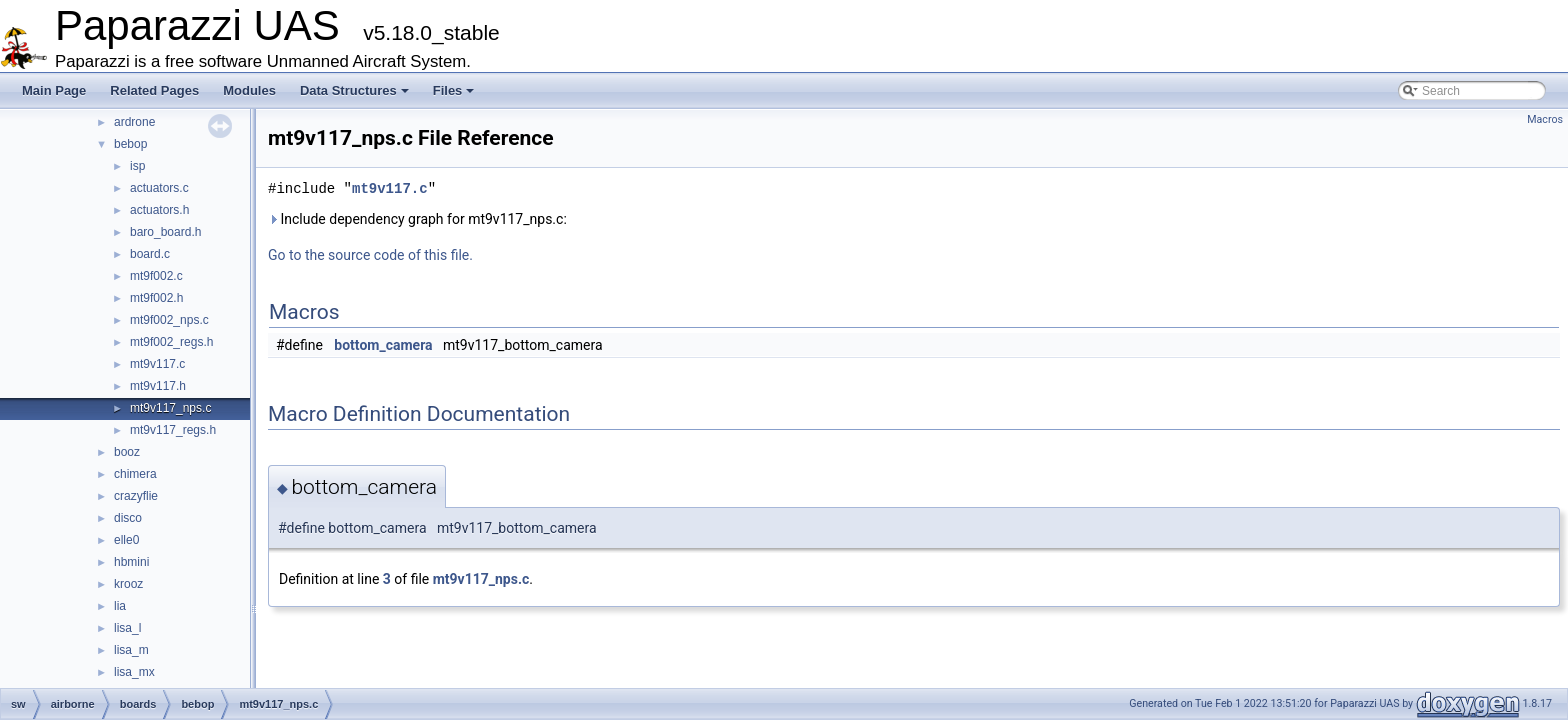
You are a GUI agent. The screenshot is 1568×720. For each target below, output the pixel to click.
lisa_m (131, 650)
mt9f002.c (156, 276)
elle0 (126, 540)
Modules (249, 90)
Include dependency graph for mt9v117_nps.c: (417, 219)
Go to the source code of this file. (370, 255)
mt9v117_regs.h (173, 430)
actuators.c (159, 188)
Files (454, 90)
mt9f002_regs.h (171, 342)
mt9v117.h (158, 386)
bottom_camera (383, 345)
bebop (130, 144)
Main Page (54, 90)
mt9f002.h (156, 298)
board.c (150, 254)
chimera (135, 474)
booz (127, 452)
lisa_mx (134, 672)
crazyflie (136, 496)
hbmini (131, 562)
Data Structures (354, 90)
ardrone (134, 122)
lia (120, 606)
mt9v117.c (157, 364)
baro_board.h (165, 232)
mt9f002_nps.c (169, 320)
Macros (1545, 119)
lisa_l (127, 628)
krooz (128, 584)
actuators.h (159, 210)
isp (137, 166)
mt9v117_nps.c (170, 408)
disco (128, 518)
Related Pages (154, 90)
